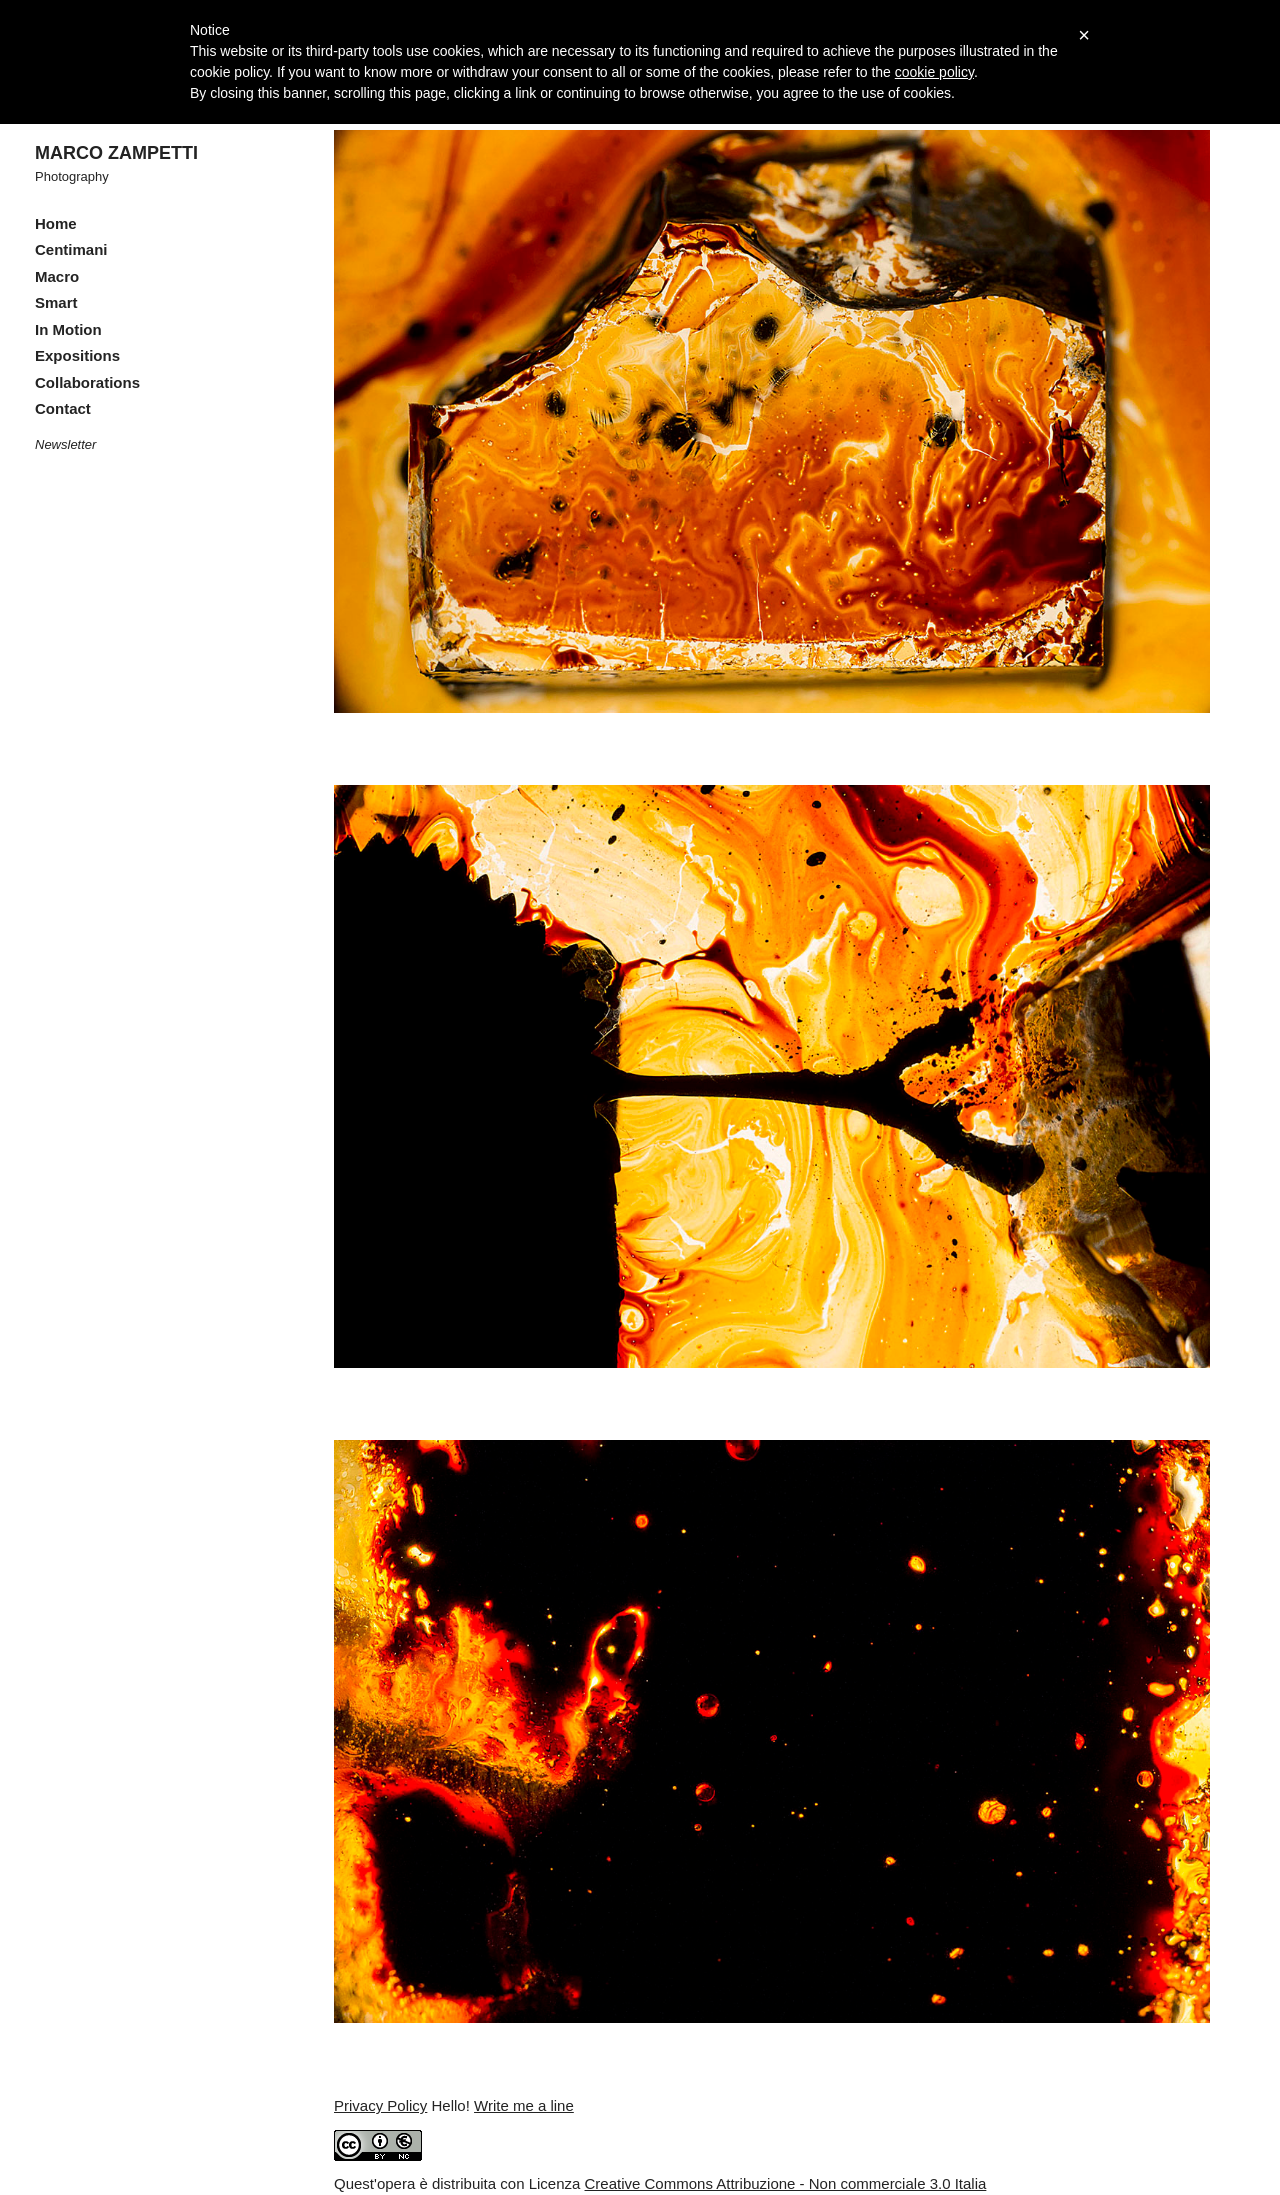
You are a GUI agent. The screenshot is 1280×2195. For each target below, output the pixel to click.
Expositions (77, 355)
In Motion (68, 329)
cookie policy (934, 72)
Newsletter (65, 444)
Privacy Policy (380, 2105)
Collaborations (87, 382)
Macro (57, 276)
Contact (63, 408)
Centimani (71, 249)
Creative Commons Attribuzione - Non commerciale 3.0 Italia (786, 2183)
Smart (56, 302)
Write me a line (524, 2105)
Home (56, 223)
